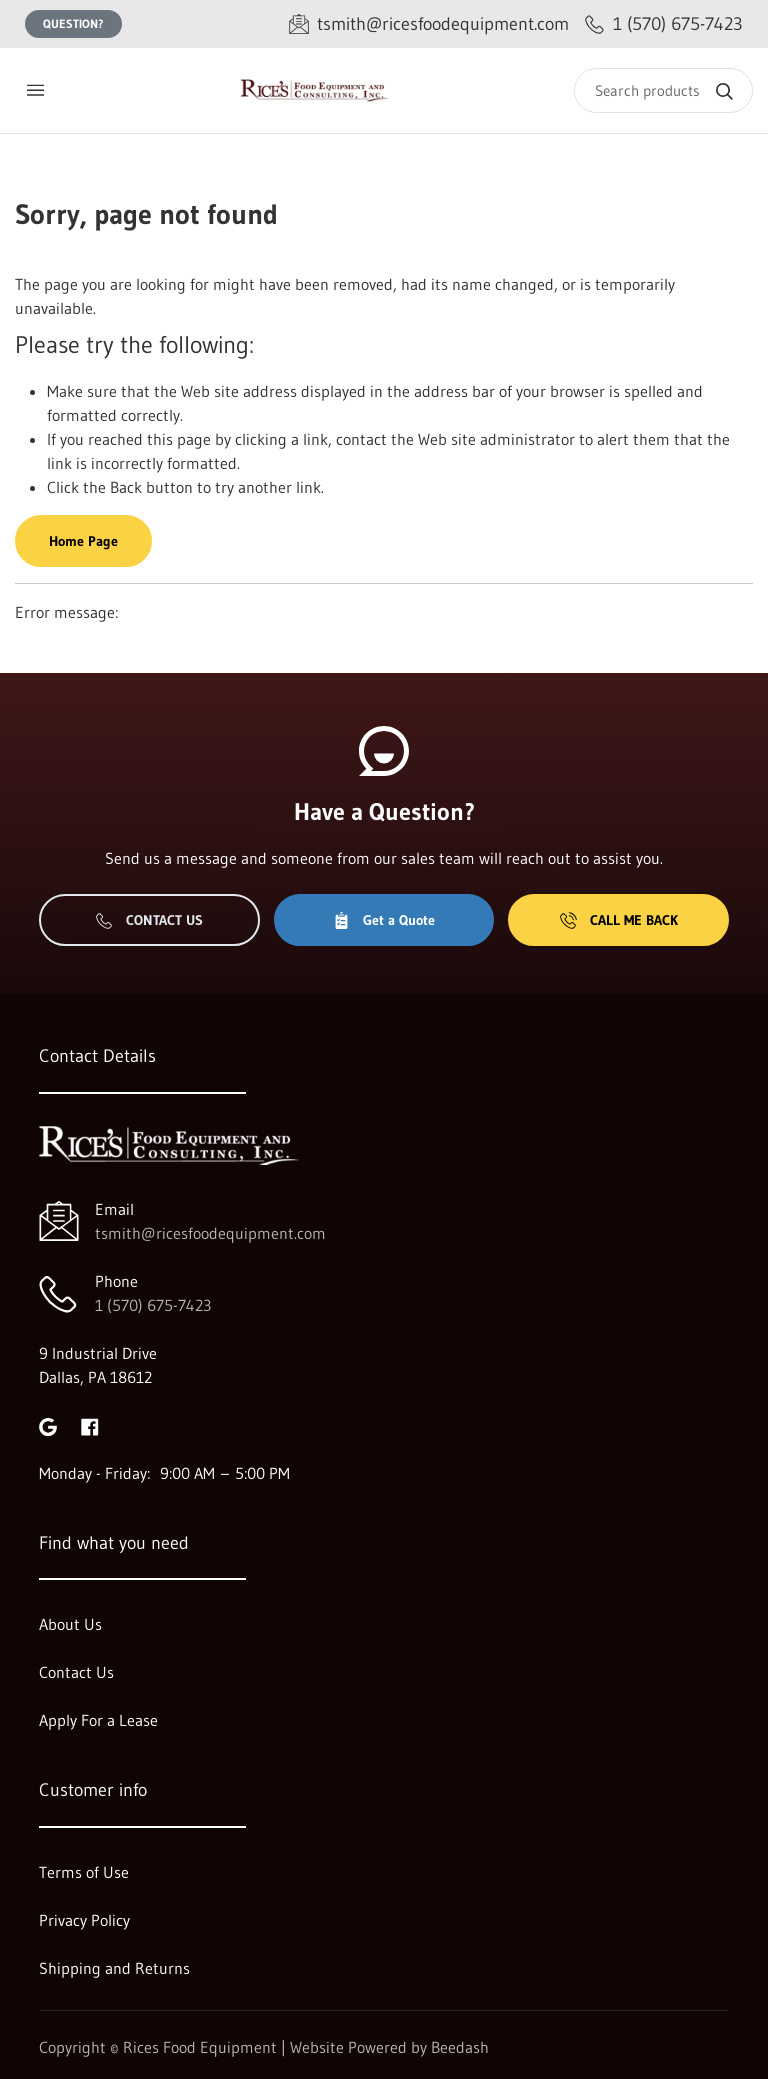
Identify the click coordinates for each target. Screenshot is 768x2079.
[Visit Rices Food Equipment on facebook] (90, 1425)
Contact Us (149, 920)
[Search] (663, 90)
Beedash (460, 2047)
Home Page (83, 541)
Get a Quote (384, 920)
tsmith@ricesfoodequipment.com (210, 1233)
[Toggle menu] (35, 90)
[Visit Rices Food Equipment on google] (48, 1425)
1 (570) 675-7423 (153, 1305)
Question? (73, 23)
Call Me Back (619, 920)
